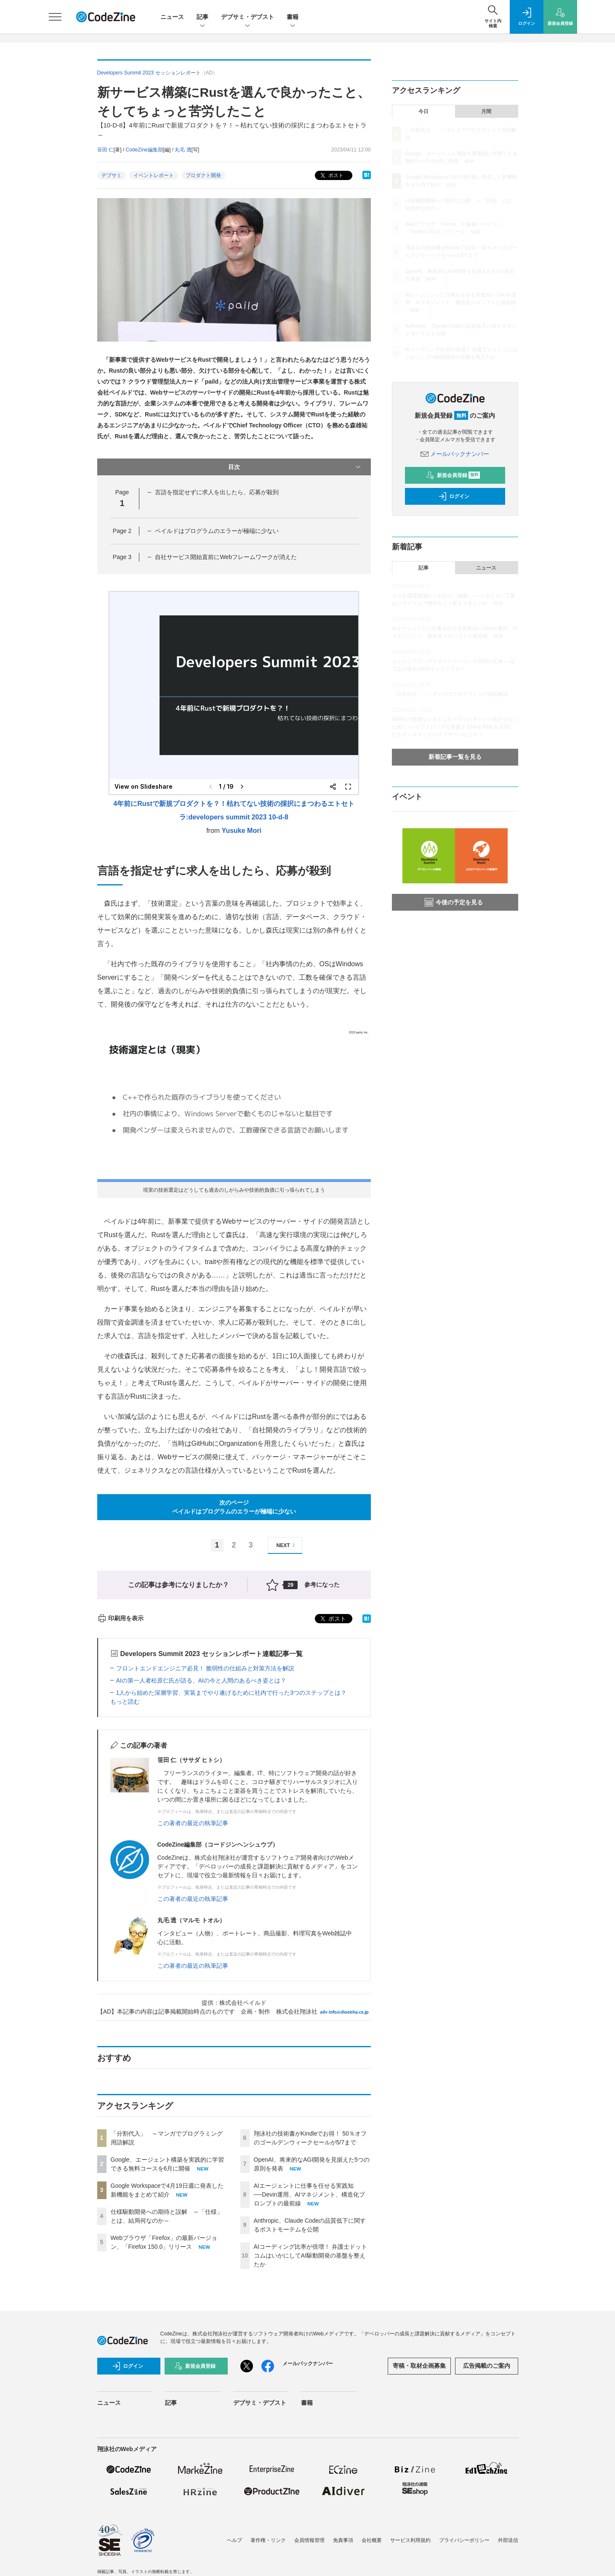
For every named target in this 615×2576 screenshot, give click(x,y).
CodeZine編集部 (144, 150)
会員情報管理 (309, 2540)
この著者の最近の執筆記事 (192, 1823)
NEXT (287, 1545)
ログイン (453, 496)
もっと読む (125, 1701)
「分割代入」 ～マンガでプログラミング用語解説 (450, 694)
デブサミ (111, 175)
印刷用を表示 (120, 1618)
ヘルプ (234, 2540)
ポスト (331, 175)
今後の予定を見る (454, 902)
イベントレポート (153, 175)
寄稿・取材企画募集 (419, 2365)
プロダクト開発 (203, 175)
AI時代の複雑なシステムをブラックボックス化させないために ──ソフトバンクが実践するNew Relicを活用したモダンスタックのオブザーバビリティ (455, 726)
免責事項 (343, 2540)
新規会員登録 (453, 475)
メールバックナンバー (455, 454)
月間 (486, 111)
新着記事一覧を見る (455, 756)
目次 (295, 467)
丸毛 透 (183, 150)
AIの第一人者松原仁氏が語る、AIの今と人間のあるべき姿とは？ (201, 1680)
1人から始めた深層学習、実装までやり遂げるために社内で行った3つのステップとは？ (231, 1692)
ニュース (172, 16)
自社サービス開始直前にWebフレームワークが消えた (226, 557)
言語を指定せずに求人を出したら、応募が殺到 (217, 492)
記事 (202, 17)
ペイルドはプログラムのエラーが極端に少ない (217, 530)
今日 (423, 111)
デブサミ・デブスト (247, 17)
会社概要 (372, 2540)
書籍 (292, 17)
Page (122, 530)
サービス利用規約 (410, 2540)
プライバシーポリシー (464, 2540)
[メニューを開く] (55, 17)
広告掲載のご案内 (486, 2365)
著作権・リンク (268, 2540)
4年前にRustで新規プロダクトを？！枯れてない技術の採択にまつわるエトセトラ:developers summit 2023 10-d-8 (233, 810)
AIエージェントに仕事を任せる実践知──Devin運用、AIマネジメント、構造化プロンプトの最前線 (309, 2194)
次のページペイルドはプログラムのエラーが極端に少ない (234, 1507)
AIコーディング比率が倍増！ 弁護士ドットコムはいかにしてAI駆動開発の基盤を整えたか (310, 2255)
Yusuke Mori (241, 830)
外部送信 (508, 2540)
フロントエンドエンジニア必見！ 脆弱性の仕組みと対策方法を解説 (205, 1668)
